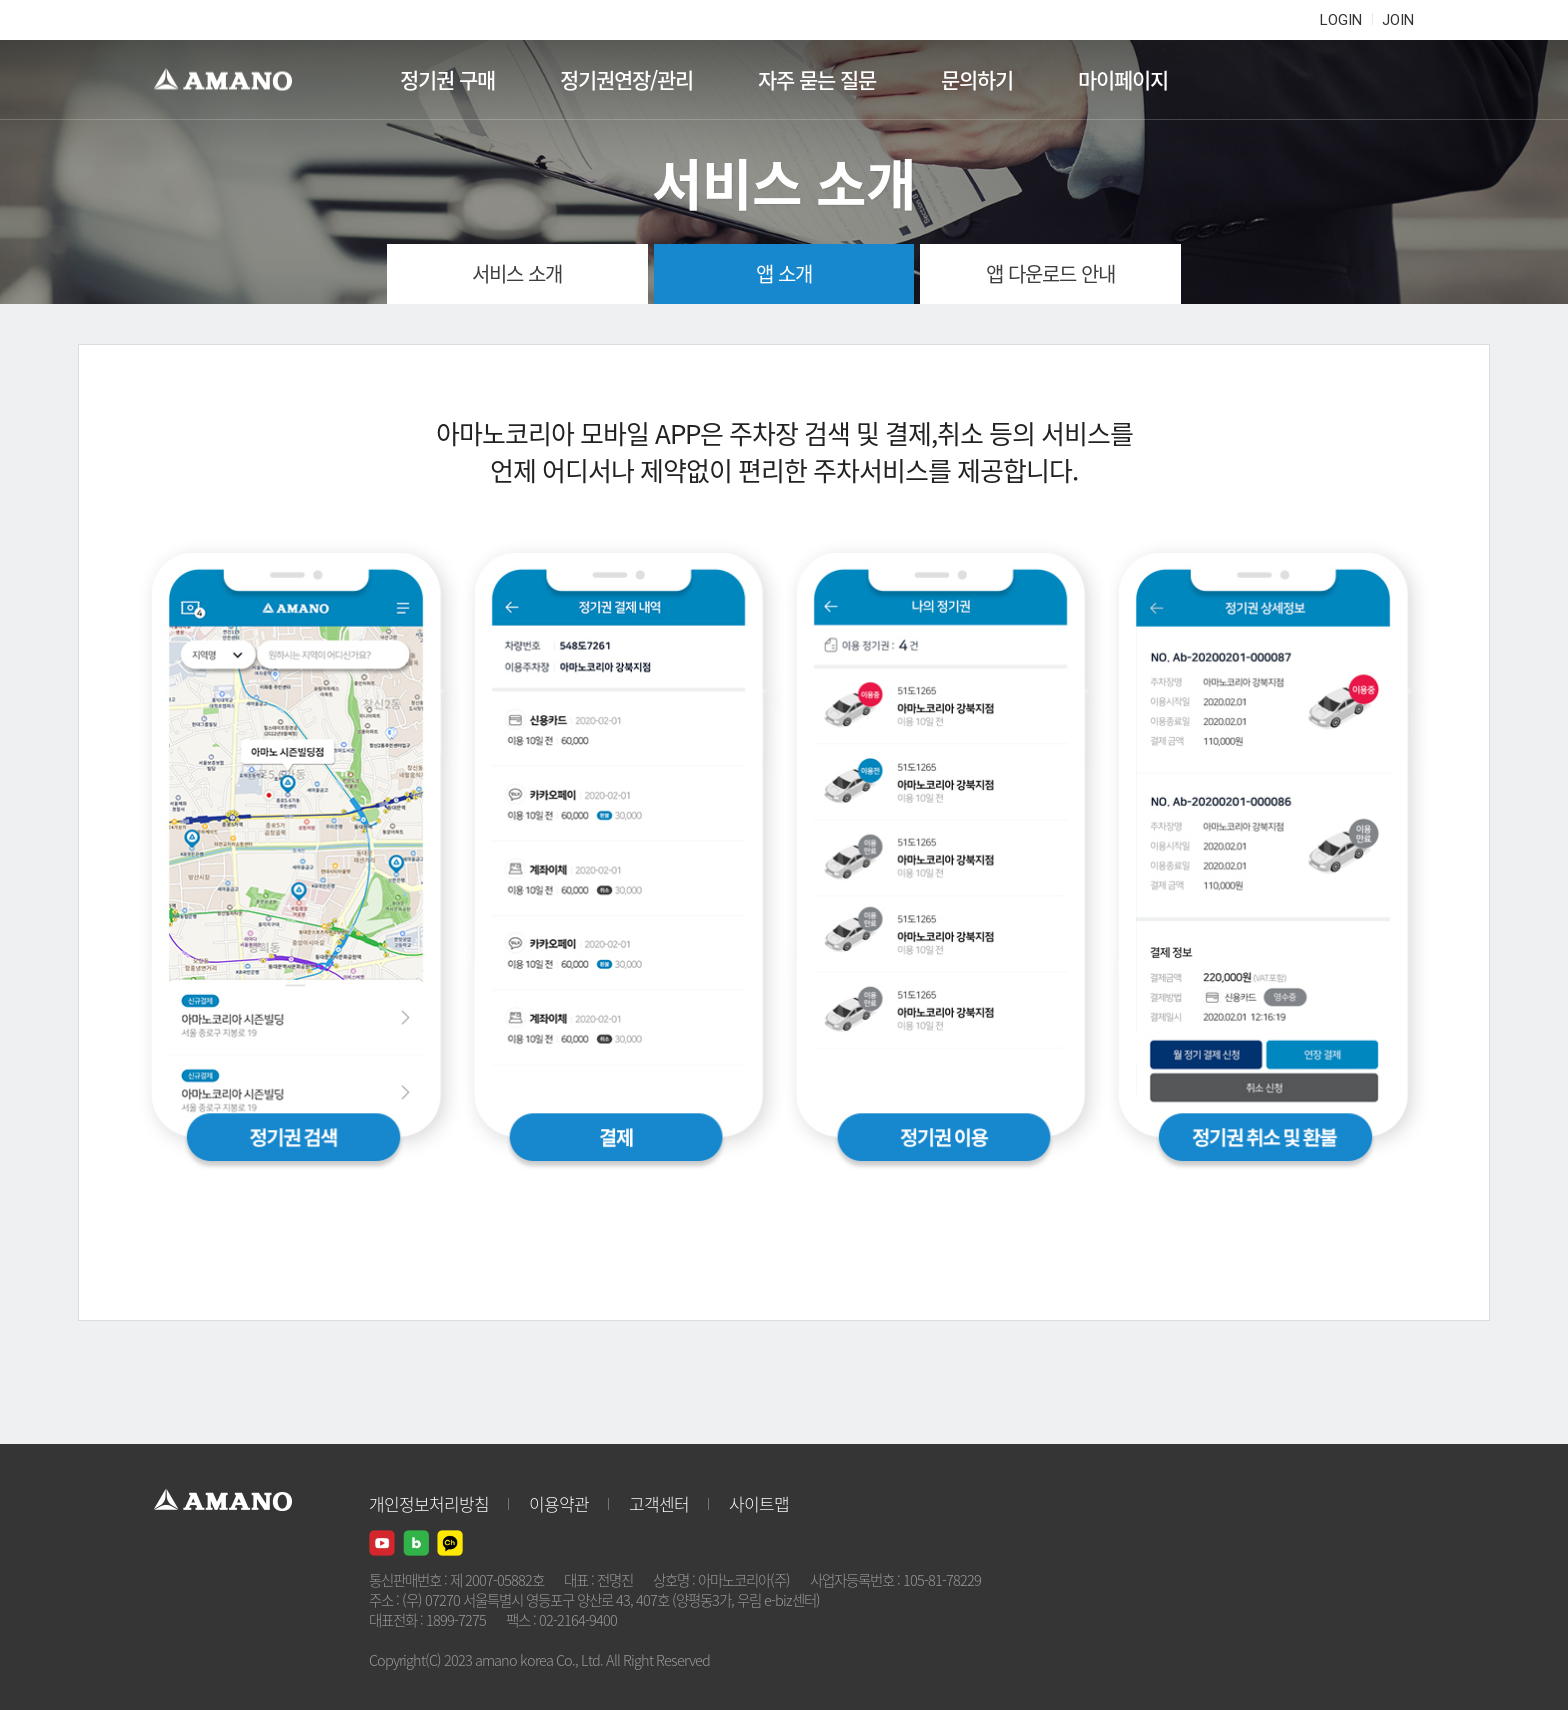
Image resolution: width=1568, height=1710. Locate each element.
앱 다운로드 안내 (1050, 273)
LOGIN (1341, 20)
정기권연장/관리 (626, 79)
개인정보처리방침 (429, 1503)
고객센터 (659, 1503)
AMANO (232, 80)
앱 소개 (784, 273)
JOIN (1398, 20)
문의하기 (977, 79)
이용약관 (559, 1503)
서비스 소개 (517, 273)
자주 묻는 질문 (817, 79)
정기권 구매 (447, 79)
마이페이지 (1123, 79)
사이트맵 (759, 1503)
